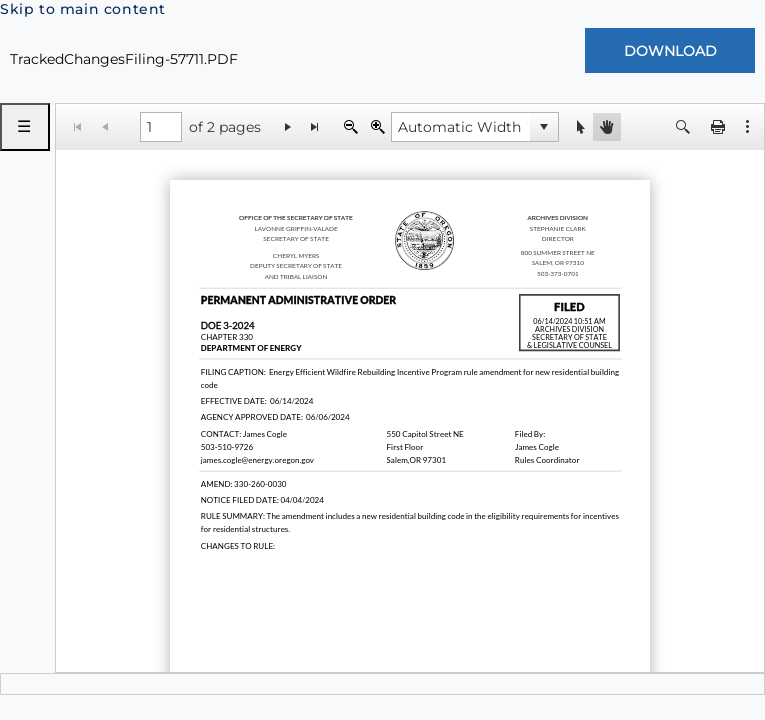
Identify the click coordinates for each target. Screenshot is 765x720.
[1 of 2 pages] (161, 127)
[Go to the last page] (315, 126)
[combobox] (461, 127)
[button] (748, 127)
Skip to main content (83, 9)
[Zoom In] (377, 126)
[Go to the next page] (288, 126)
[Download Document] (670, 50)
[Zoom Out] (350, 126)
